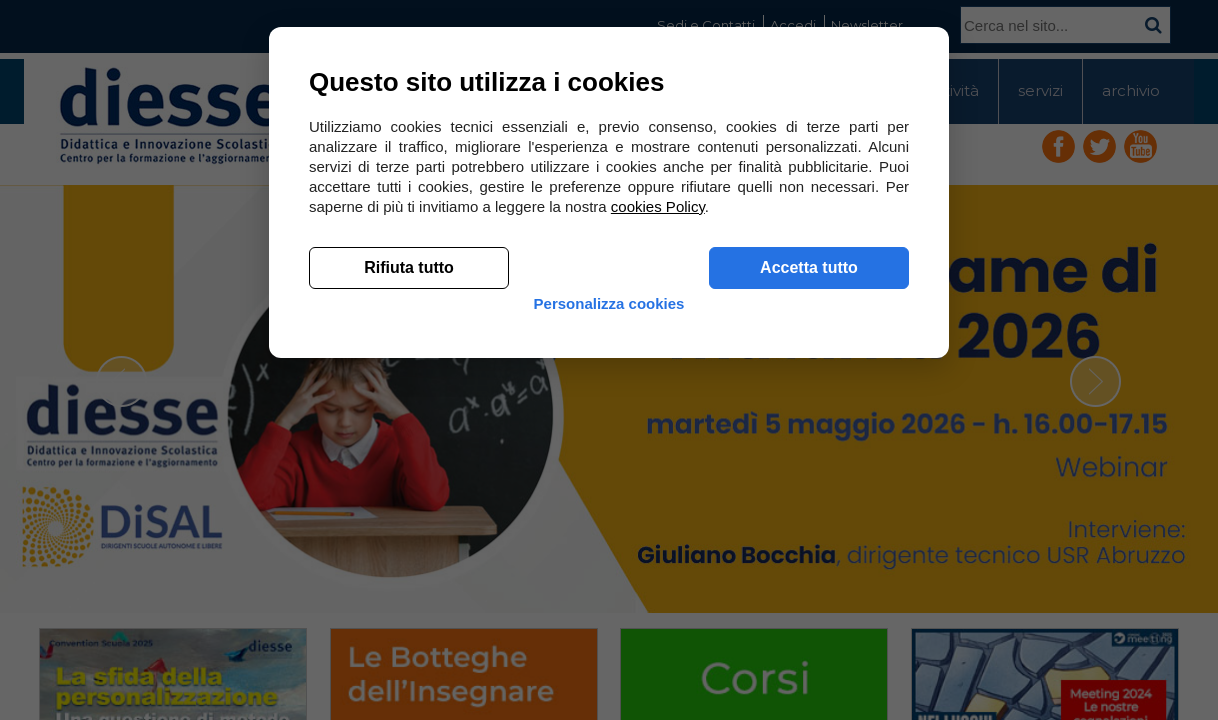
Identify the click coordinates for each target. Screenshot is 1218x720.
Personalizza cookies (609, 612)
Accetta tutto (809, 560)
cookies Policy (658, 499)
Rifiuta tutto (409, 560)
